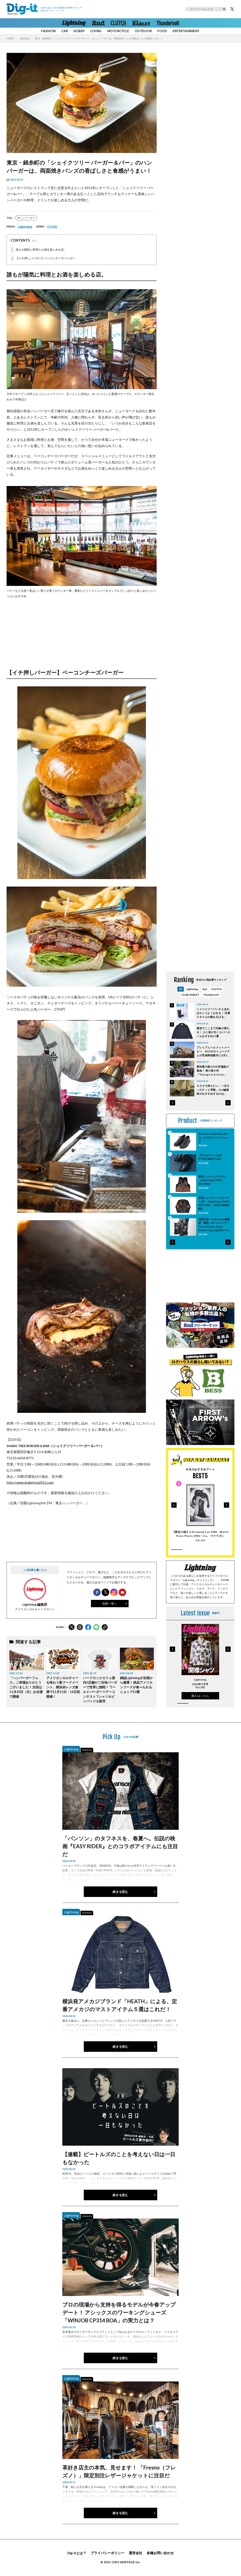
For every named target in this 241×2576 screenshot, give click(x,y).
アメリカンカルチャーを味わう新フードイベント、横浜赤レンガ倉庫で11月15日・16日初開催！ (63, 1687)
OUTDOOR (143, 31)
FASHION (48, 31)
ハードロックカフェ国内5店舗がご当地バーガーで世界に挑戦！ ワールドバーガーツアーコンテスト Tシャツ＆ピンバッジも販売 (100, 1689)
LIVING (96, 31)
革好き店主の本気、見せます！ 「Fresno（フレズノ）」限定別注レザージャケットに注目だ (119, 2471)
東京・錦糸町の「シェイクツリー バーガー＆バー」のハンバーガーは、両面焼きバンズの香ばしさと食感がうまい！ (99, 38)
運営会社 (135, 2553)
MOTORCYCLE (118, 31)
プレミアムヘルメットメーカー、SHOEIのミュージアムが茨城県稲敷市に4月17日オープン (213, 1051)
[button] (172, 1102)
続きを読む (120, 1891)
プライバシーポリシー (107, 2553)
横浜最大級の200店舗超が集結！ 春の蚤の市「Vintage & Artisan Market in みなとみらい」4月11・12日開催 (213, 1070)
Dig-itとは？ (76, 2553)
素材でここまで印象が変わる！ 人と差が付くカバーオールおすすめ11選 (213, 1032)
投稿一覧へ (109, 1603)
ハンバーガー (27, 217)
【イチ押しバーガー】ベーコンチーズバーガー (42, 258)
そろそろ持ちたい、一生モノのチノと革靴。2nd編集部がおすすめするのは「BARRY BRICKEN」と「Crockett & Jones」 (213, 1090)
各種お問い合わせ (160, 2553)
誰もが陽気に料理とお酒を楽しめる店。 (38, 249)
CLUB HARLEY (190, 994)
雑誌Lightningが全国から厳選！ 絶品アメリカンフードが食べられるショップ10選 (136, 1685)
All (180, 989)
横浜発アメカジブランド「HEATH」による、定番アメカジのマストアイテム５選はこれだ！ (119, 2005)
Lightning (24, 38)
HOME (10, 38)
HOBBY (79, 31)
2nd (204, 989)
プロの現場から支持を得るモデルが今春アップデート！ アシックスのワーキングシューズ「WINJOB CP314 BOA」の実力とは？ (119, 2312)
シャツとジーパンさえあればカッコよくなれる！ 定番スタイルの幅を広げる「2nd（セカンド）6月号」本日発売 (214, 1013)
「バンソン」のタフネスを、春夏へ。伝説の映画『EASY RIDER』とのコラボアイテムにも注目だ (120, 1846)
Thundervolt (211, 994)
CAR (64, 31)
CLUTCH (216, 989)
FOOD (162, 31)
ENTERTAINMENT (186, 31)
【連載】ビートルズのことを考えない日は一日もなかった (118, 2158)
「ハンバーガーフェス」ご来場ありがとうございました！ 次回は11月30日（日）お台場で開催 (26, 1687)
